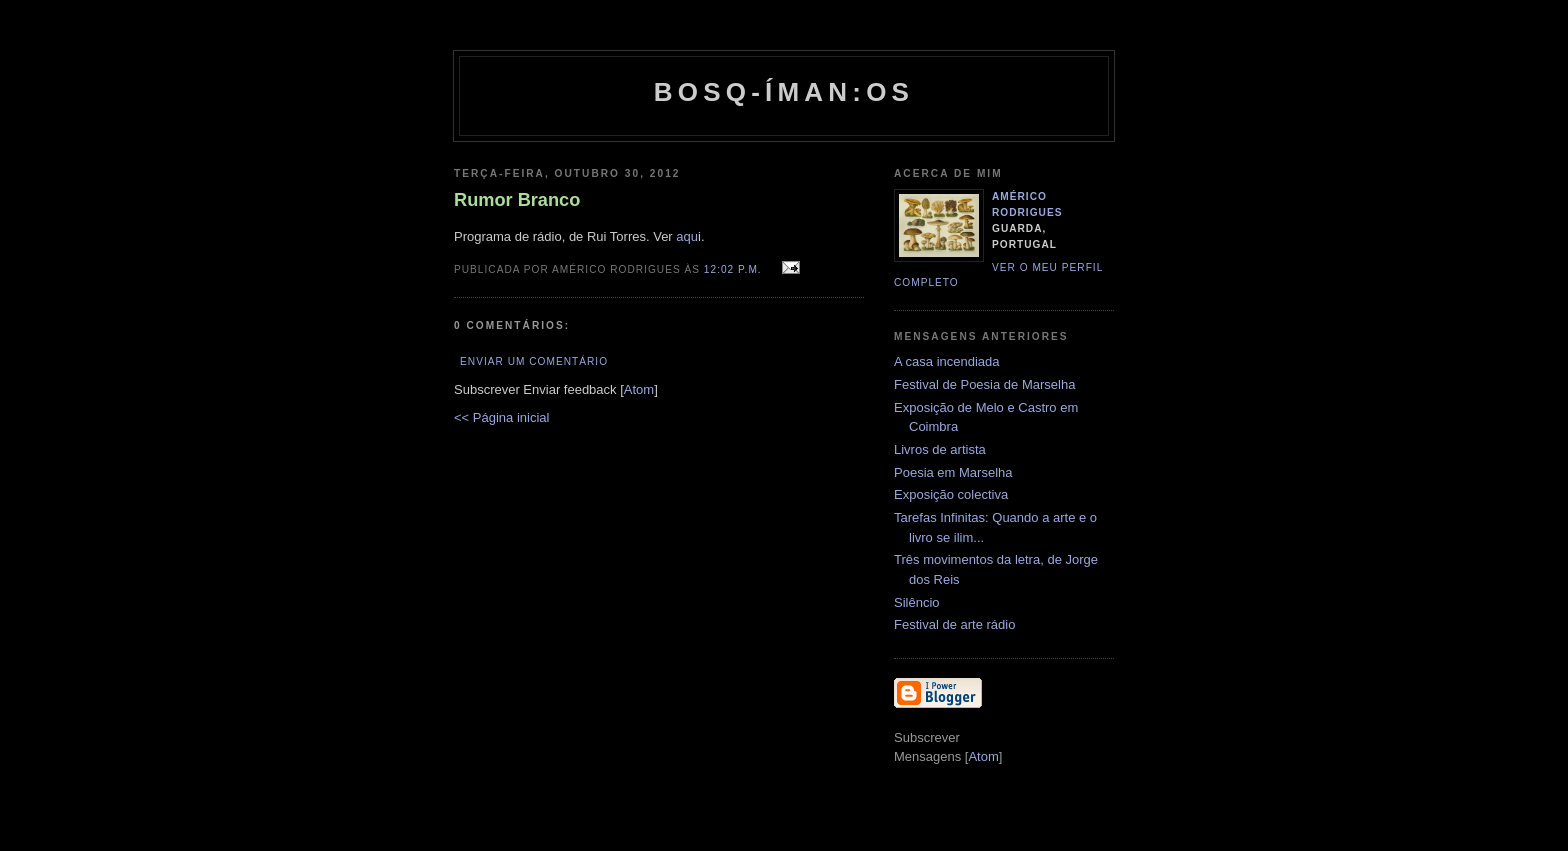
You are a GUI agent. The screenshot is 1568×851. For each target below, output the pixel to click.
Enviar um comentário (534, 361)
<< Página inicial (501, 417)
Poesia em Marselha (953, 472)
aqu (687, 236)
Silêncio (917, 602)
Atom (639, 389)
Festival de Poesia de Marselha (984, 384)
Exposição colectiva (951, 494)
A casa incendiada (947, 361)
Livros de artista (940, 449)
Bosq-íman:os (784, 92)
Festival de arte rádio (954, 624)
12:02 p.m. (735, 269)
